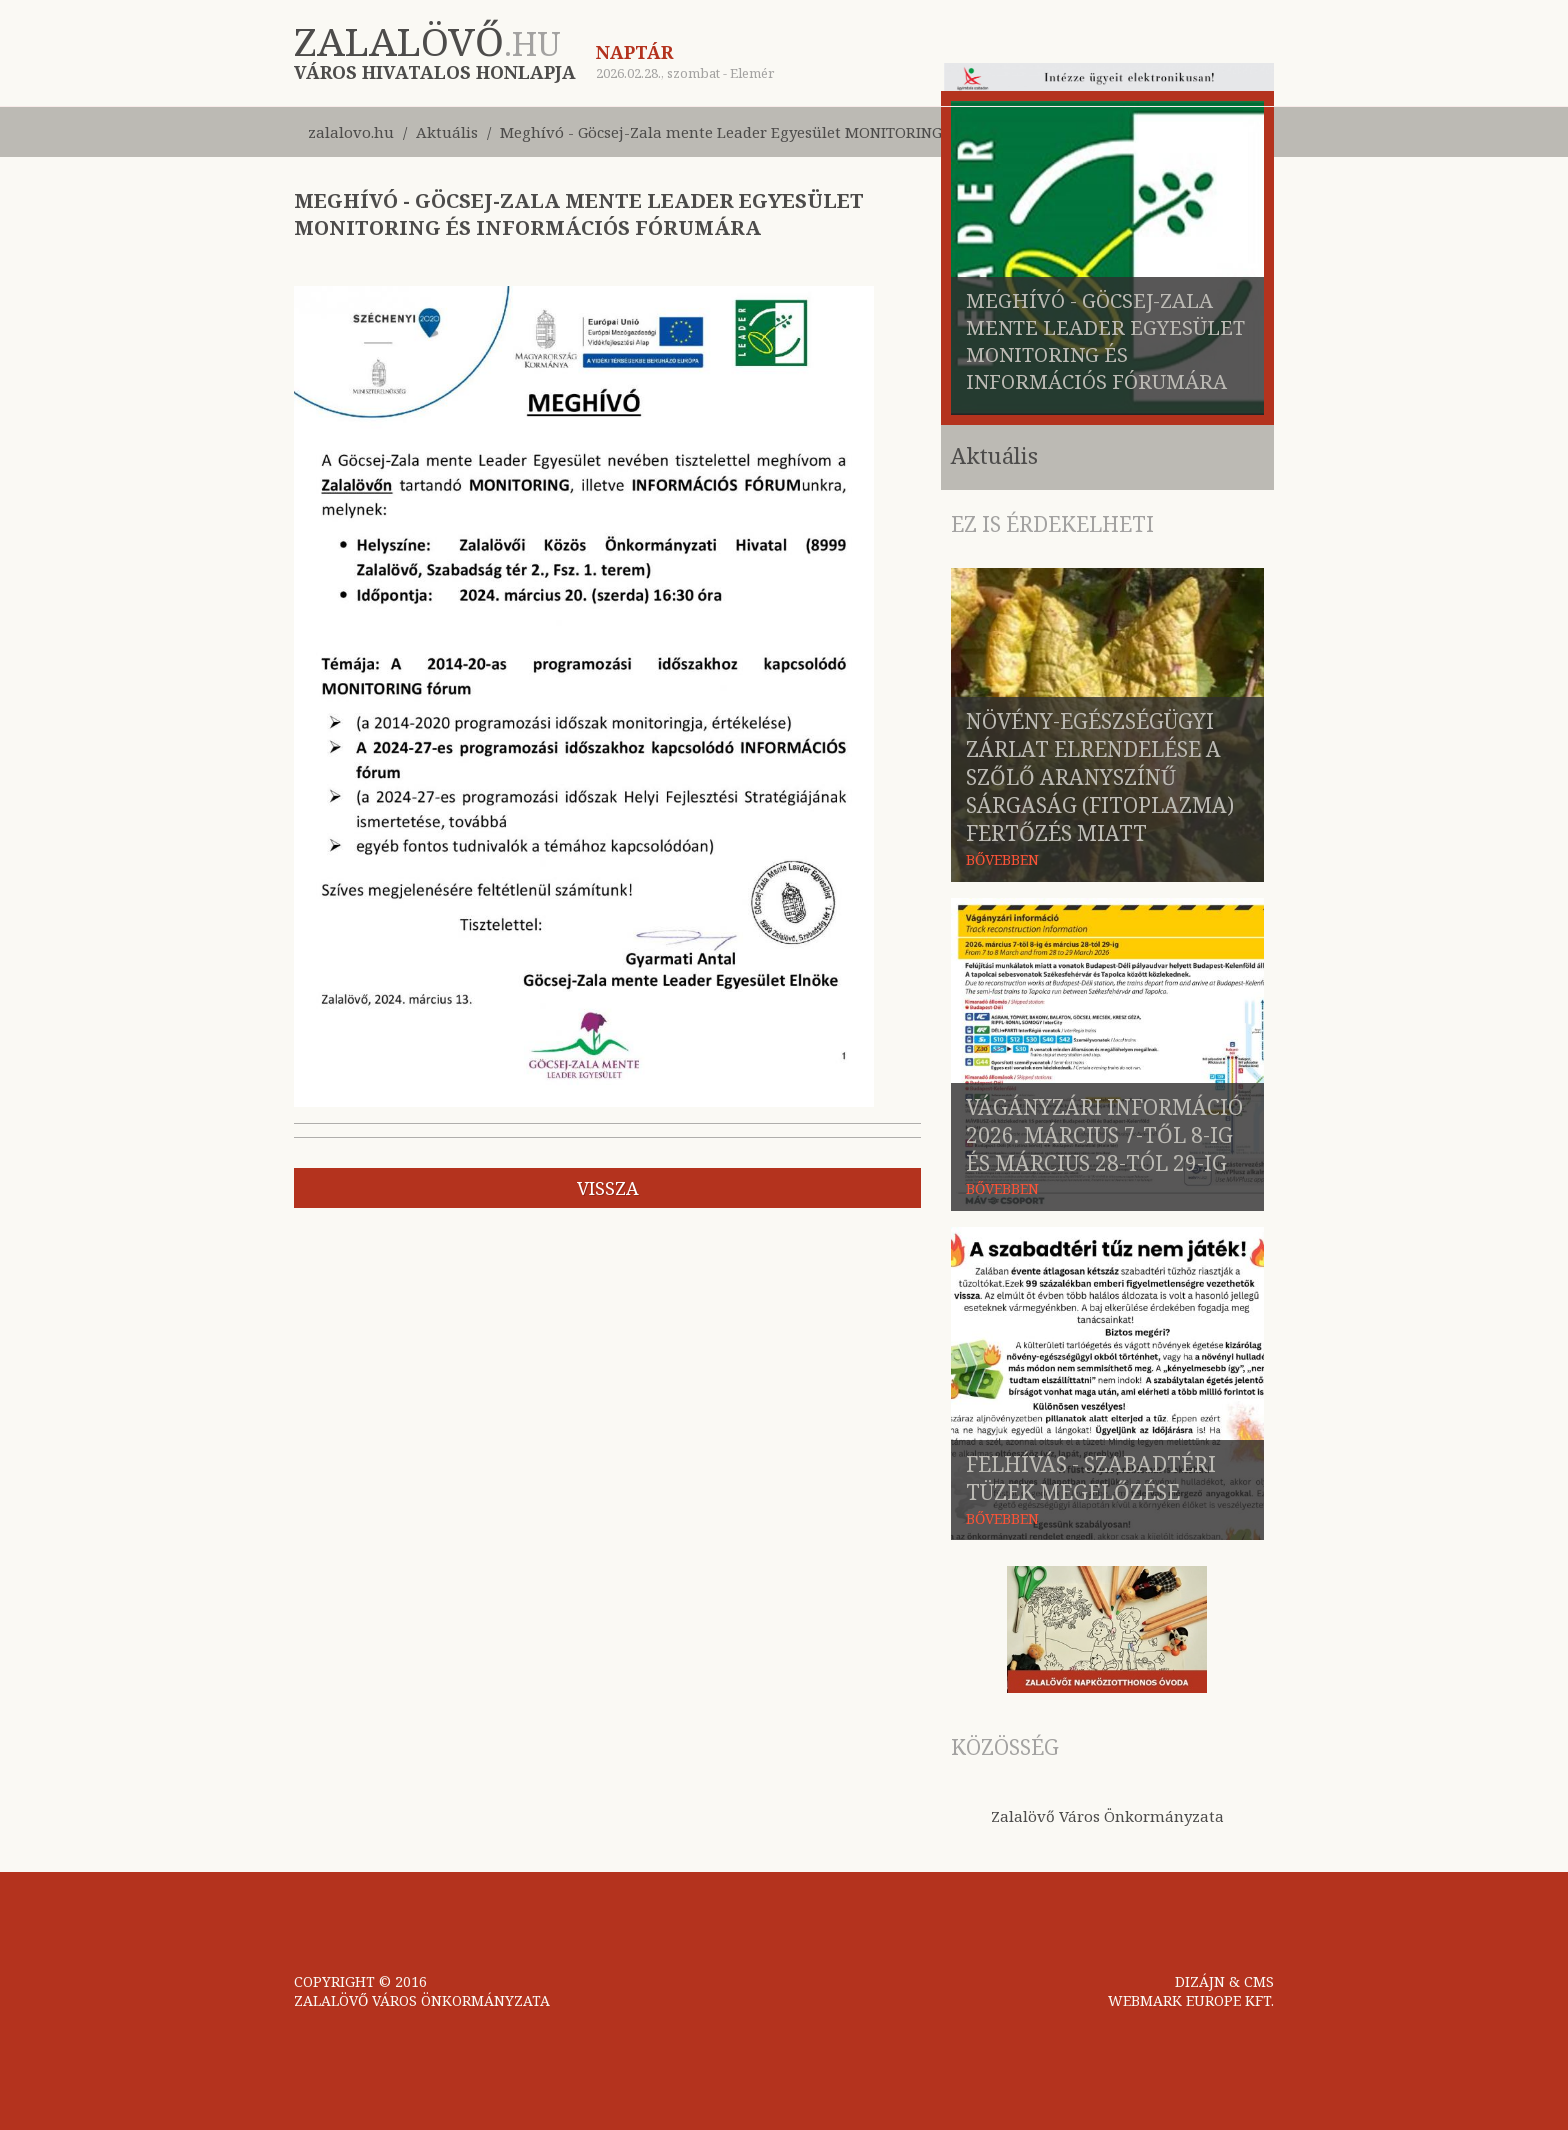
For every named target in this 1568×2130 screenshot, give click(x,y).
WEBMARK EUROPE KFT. (1191, 2000)
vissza (608, 1188)
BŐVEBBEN (1002, 859)
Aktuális (447, 132)
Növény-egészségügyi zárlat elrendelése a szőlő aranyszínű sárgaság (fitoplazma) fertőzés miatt (1100, 777)
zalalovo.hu (351, 132)
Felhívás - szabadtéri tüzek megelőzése (1091, 1478)
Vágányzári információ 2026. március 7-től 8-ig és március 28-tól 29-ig (1104, 1135)
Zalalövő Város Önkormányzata (1107, 1816)
